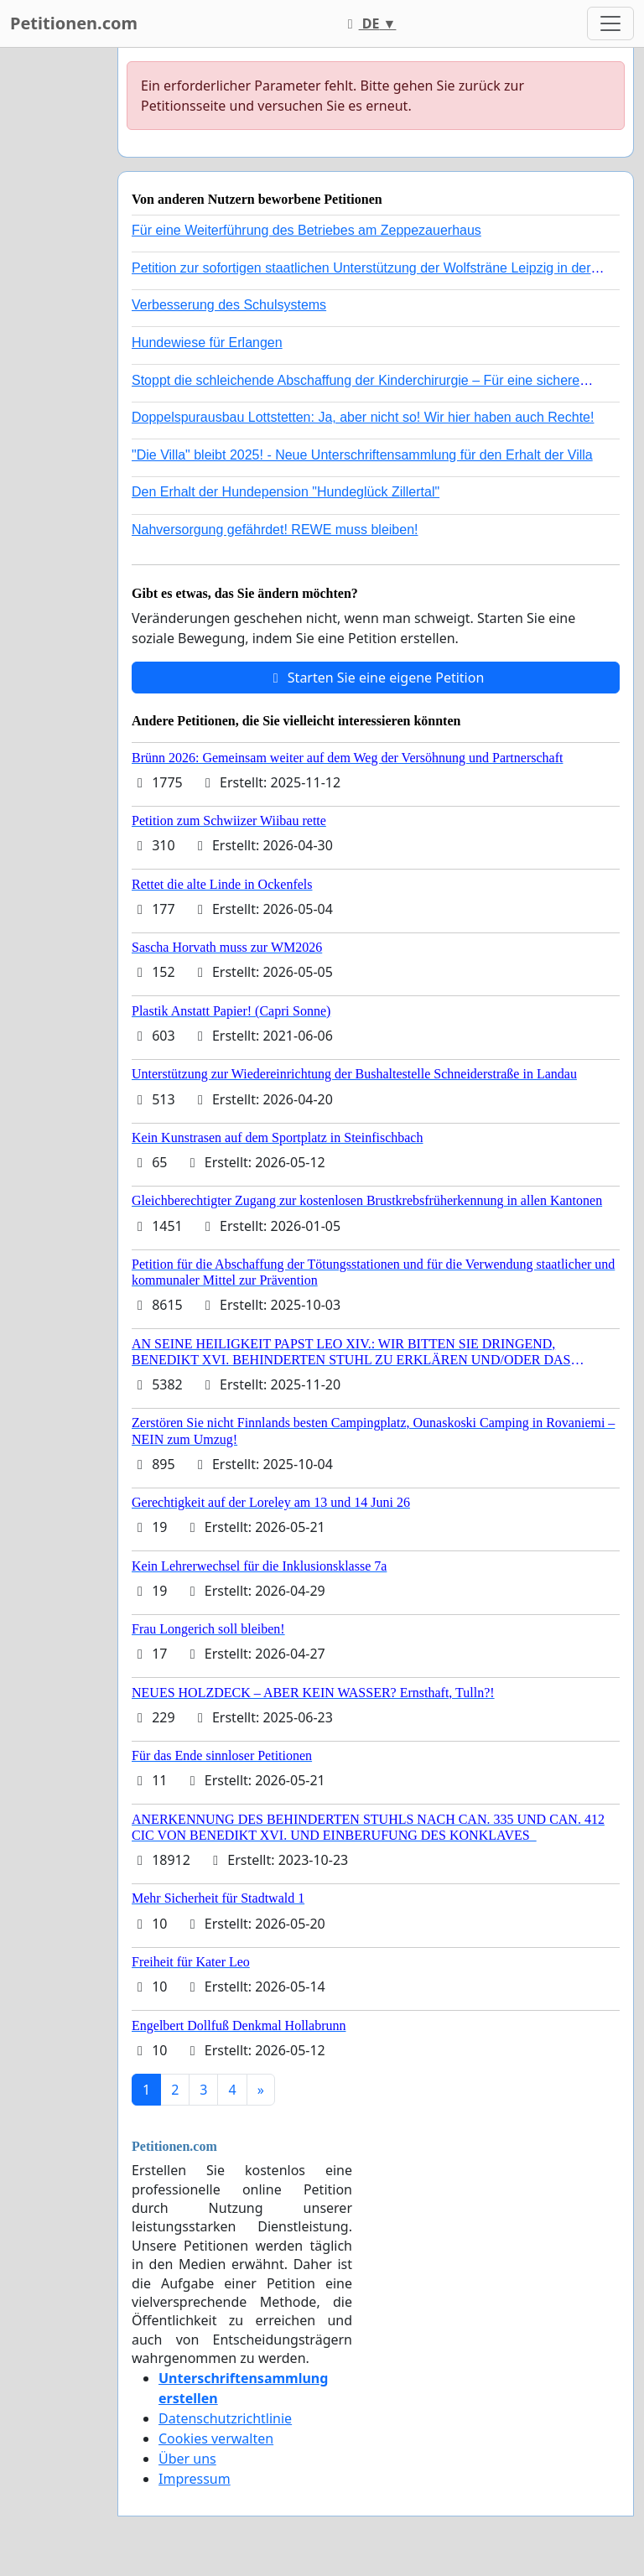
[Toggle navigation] (610, 23)
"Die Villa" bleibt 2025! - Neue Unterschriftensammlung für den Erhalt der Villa (362, 455)
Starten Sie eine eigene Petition (376, 677)
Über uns (187, 2458)
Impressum (194, 2479)
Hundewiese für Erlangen (207, 342)
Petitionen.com (74, 23)
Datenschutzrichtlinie (225, 2418)
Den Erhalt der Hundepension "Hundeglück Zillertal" (285, 492)
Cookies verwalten (215, 2438)
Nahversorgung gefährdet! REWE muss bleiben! (275, 529)
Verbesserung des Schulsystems (229, 305)
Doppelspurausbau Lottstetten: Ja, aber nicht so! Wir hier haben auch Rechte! (363, 417)
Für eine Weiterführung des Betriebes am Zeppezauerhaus (306, 230)
